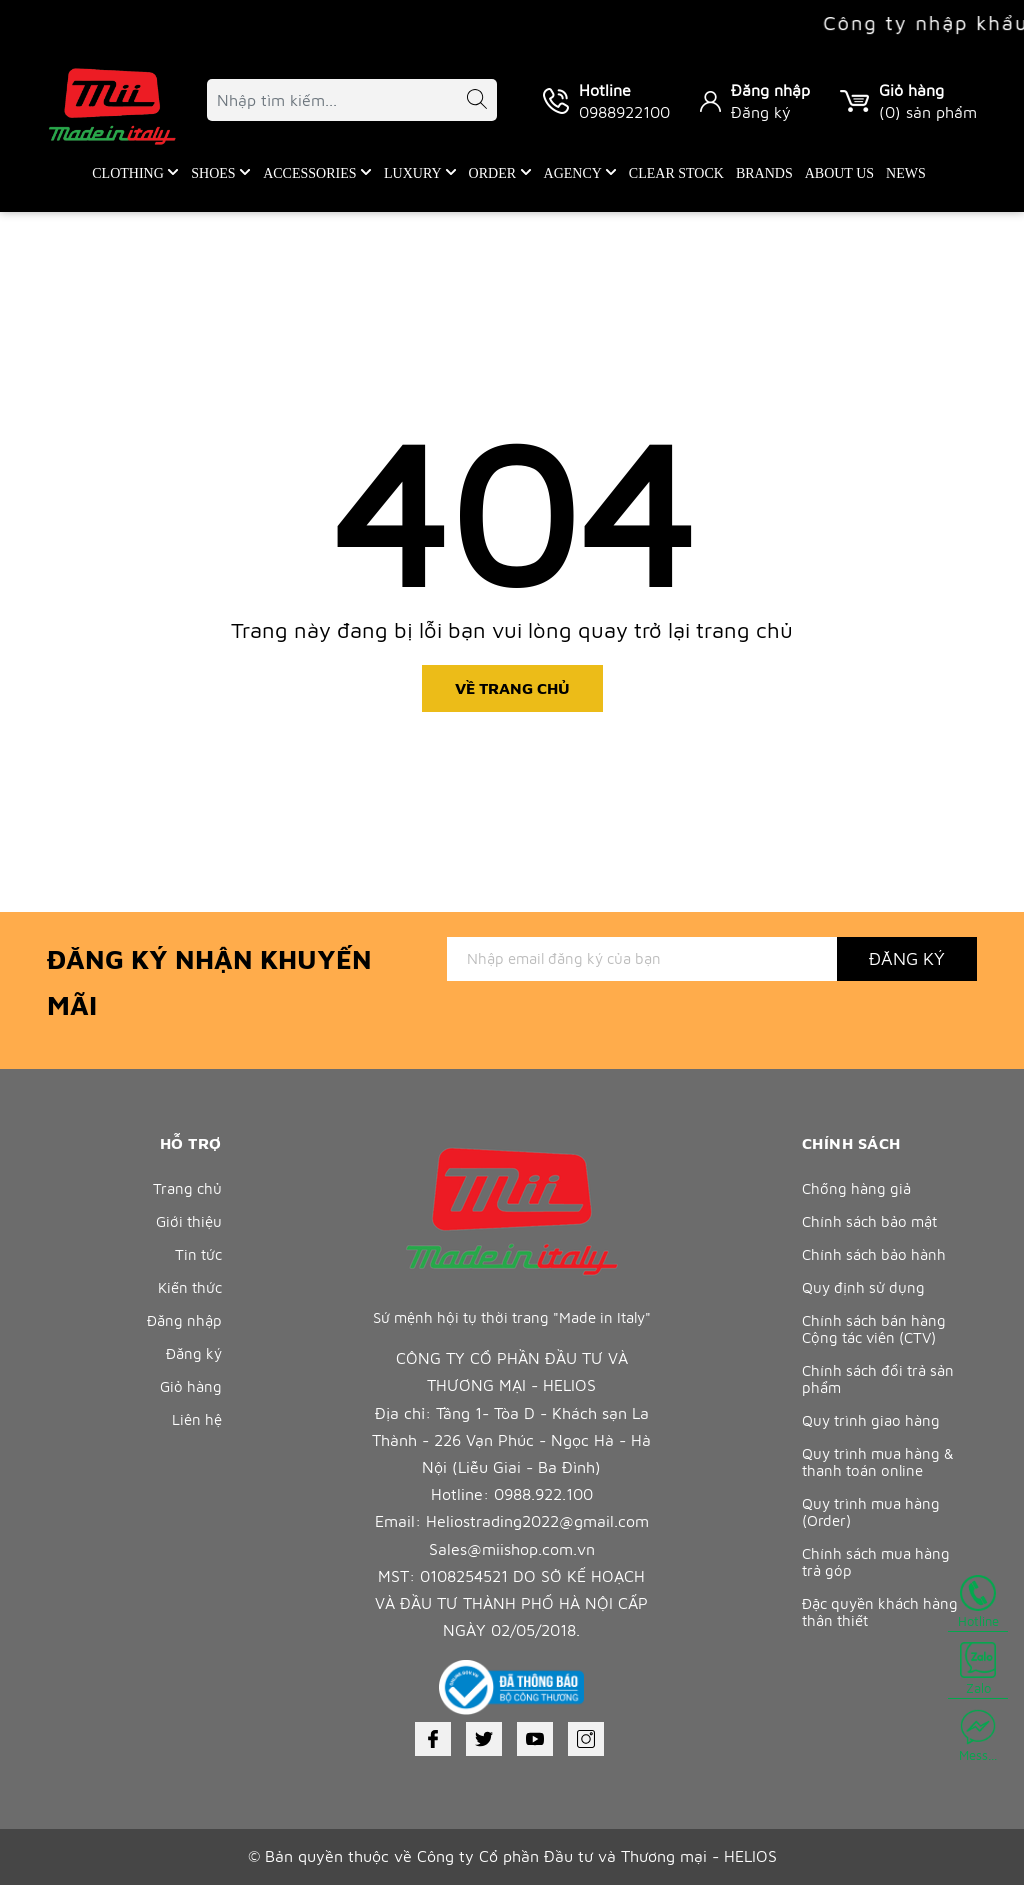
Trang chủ (187, 1188)
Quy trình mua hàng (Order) (871, 1512)
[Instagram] (586, 1739)
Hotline (978, 1602)
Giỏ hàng (191, 1386)
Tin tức (198, 1254)
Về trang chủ (512, 688)
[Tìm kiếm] (467, 102)
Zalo (978, 1669)
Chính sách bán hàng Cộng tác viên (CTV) (874, 1329)
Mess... (978, 1736)
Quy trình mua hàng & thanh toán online (878, 1462)
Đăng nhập (770, 90)
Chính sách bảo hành (874, 1254)
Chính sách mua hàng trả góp (876, 1562)
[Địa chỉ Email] (642, 959)
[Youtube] (535, 1739)
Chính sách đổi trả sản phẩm (878, 1379)
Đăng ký (761, 112)
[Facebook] (433, 1739)
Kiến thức (190, 1287)
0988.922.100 (543, 1494)
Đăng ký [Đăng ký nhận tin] (907, 958)
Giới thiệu (189, 1221)
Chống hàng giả (856, 1188)
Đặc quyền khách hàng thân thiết (880, 1612)
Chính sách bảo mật (869, 1221)
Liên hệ (197, 1419)
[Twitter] (484, 1739)
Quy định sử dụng (863, 1287)
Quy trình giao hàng (871, 1420)
